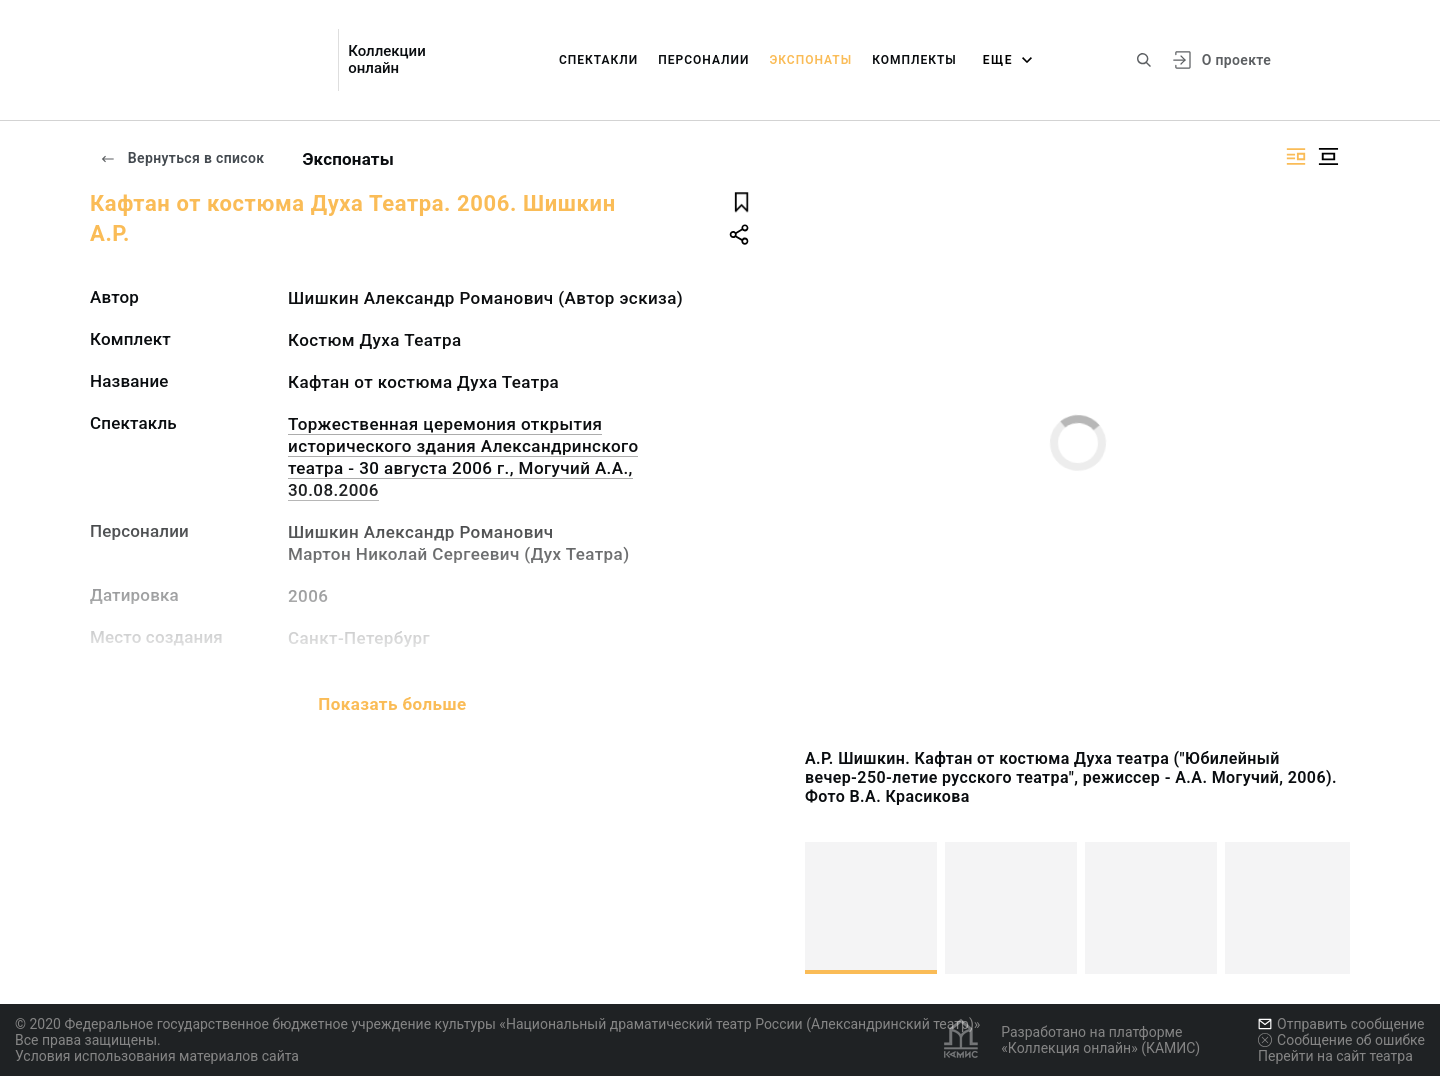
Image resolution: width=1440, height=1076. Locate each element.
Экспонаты (810, 60)
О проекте (1236, 60)
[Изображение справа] (1296, 156)
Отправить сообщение (1341, 1024)
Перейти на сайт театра (1335, 1056)
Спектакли (598, 60)
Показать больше (392, 704)
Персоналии (703, 60)
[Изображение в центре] (1328, 156)
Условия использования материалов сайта (157, 1056)
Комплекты (914, 60)
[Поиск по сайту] (1144, 60)
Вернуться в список (182, 158)
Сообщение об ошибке (1341, 1040)
